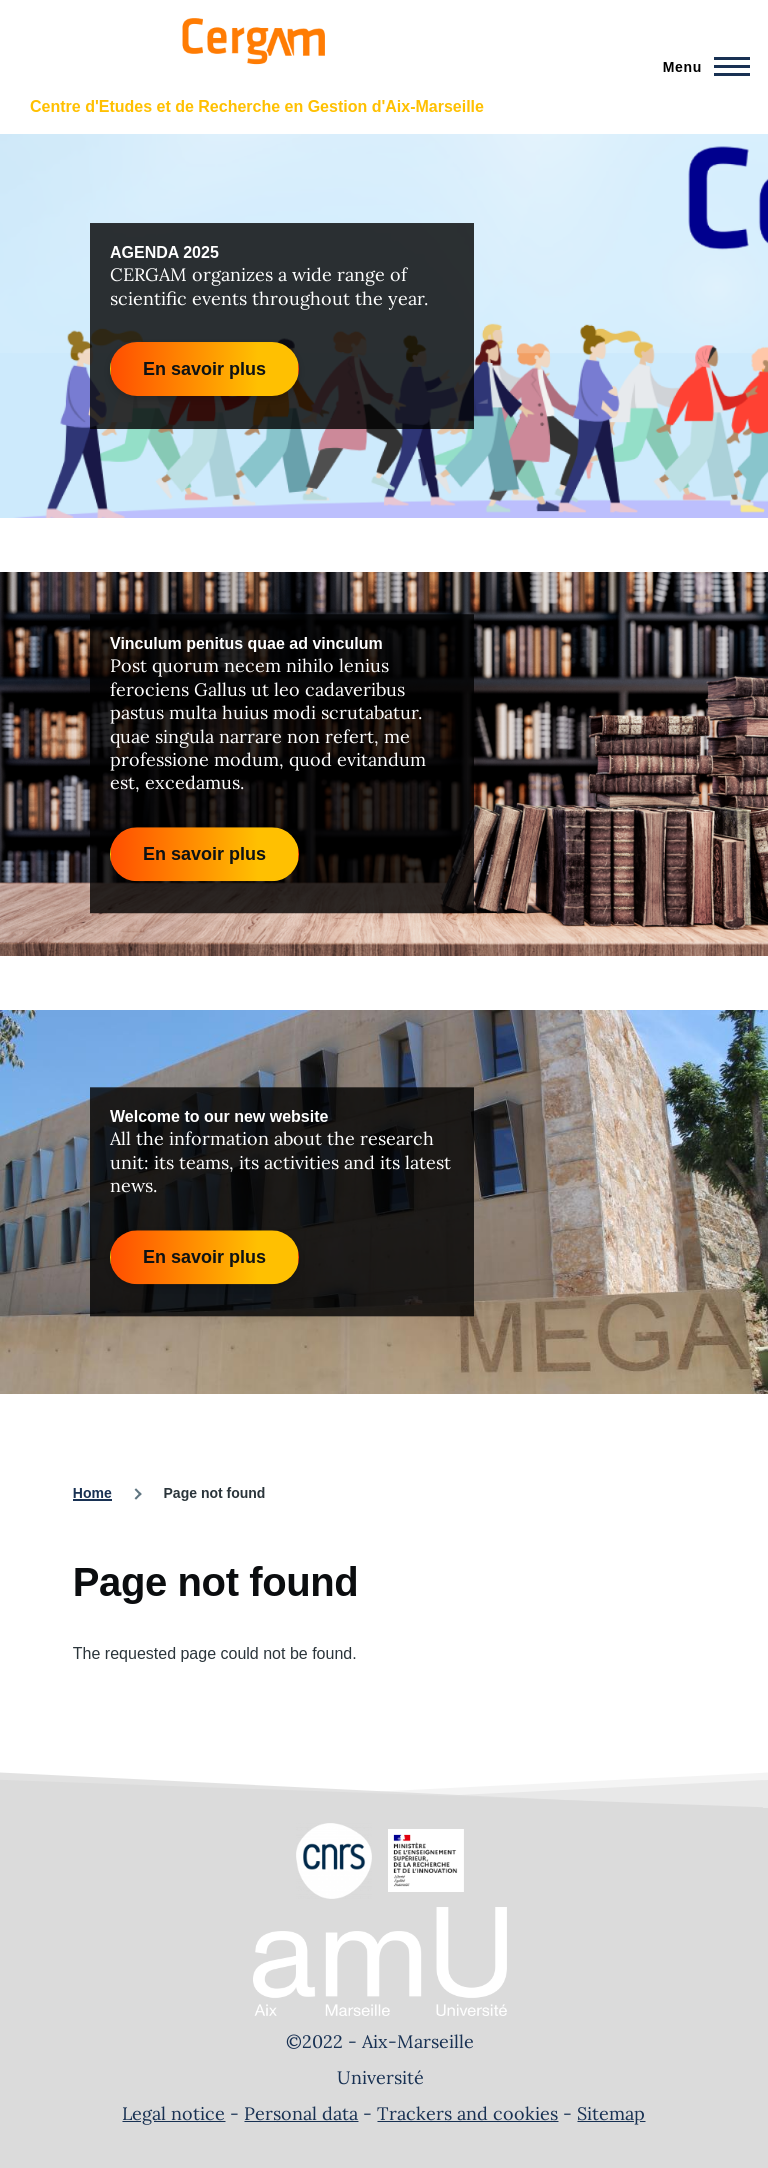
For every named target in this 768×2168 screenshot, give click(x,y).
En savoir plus (204, 369)
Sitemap (611, 2113)
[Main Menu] (700, 67)
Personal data (301, 2113)
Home (92, 1493)
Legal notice (173, 2113)
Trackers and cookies (467, 2113)
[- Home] (251, 58)
